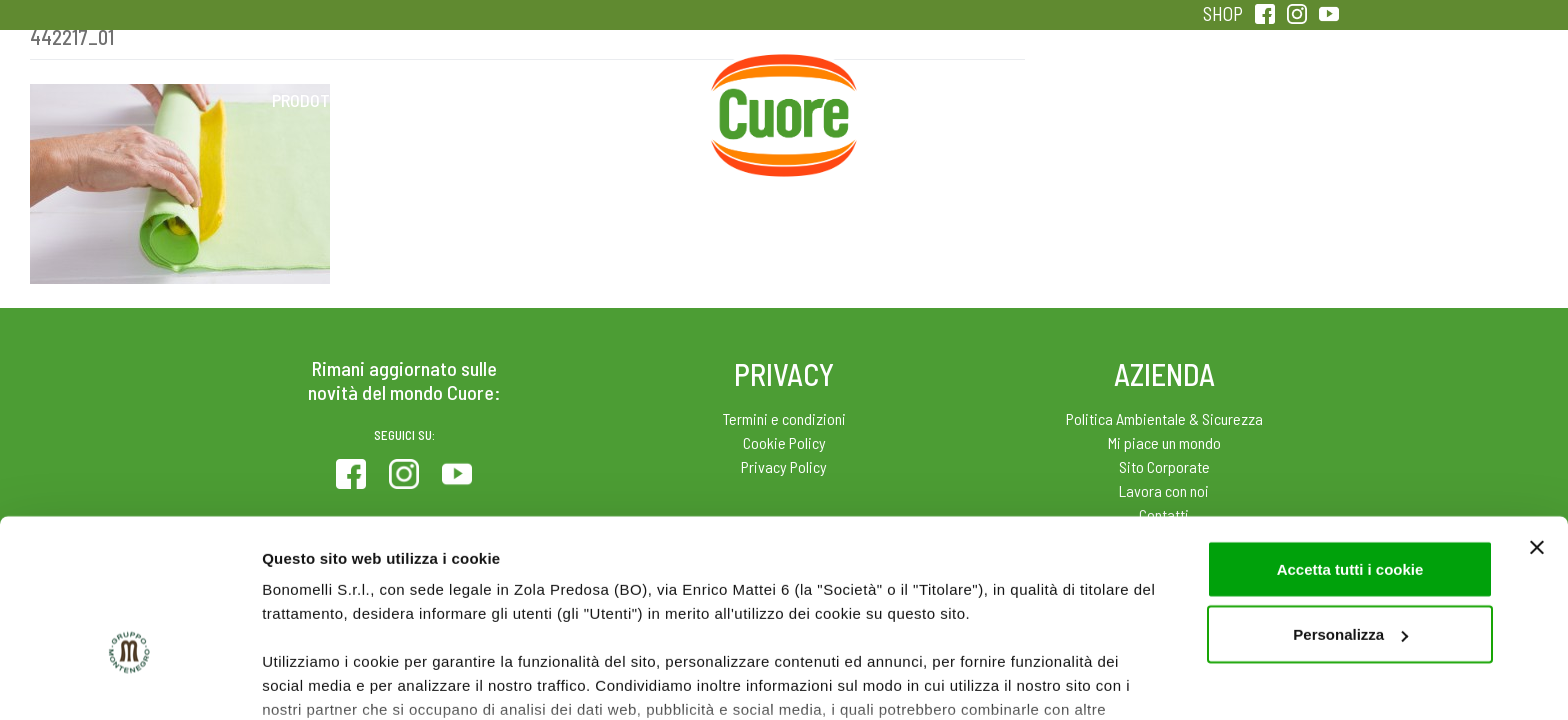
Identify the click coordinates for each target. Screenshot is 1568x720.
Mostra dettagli (316, 680)
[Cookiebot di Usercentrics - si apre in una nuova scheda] (129, 681)
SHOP (1223, 13)
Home (784, 78)
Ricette (625, 100)
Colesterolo (466, 100)
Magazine (942, 100)
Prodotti (308, 100)
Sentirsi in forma (1260, 100)
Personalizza (1350, 505)
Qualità (1101, 100)
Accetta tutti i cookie (1350, 439)
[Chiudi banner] (1537, 418)
